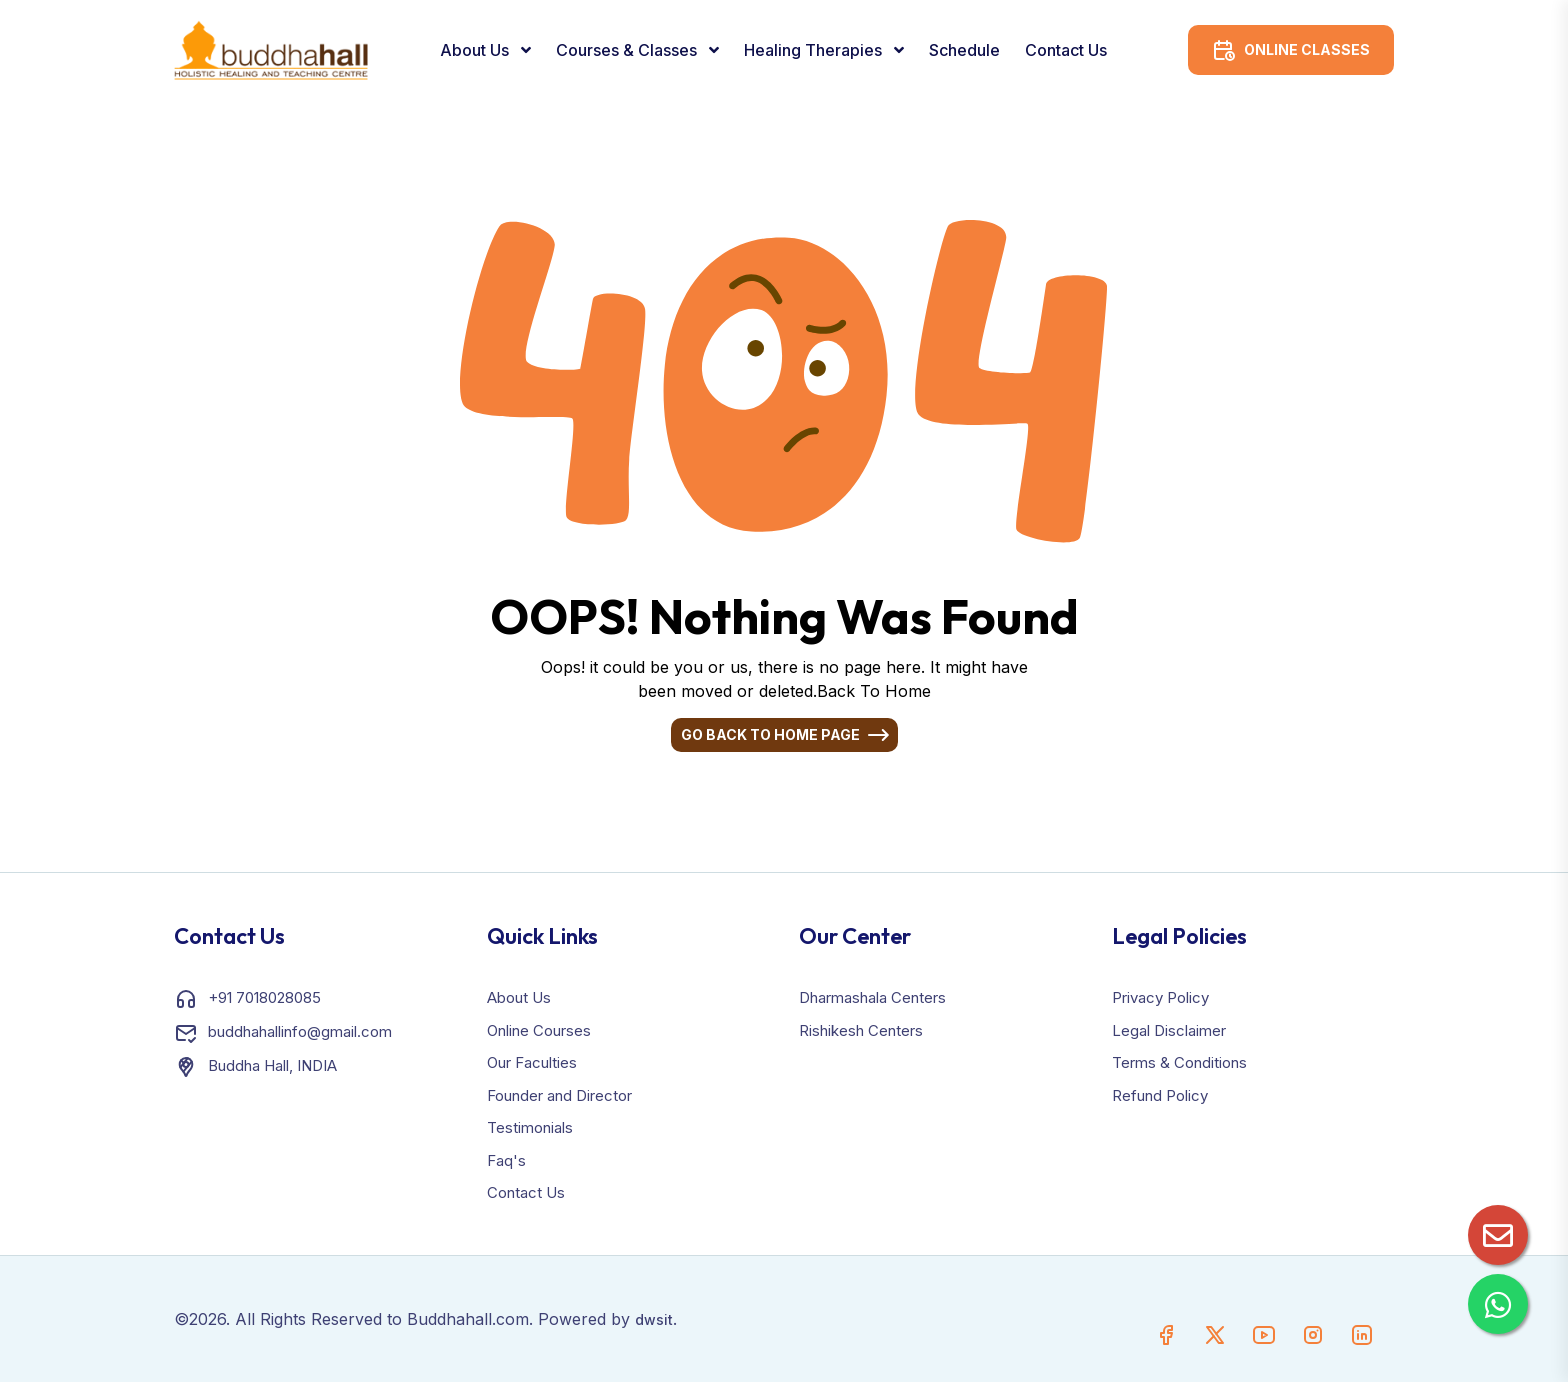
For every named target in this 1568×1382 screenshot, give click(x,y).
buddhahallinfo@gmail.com (300, 1031)
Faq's (506, 1160)
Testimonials (530, 1127)
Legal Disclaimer (1169, 1030)
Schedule (964, 50)
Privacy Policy (1160, 997)
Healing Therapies (815, 50)
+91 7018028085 (264, 997)
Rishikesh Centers (861, 1030)
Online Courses (539, 1030)
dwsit (654, 1319)
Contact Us (1066, 50)
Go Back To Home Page (770, 734)
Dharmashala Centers (872, 997)
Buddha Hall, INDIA (272, 1065)
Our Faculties (532, 1062)
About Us (476, 50)
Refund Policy (1160, 1095)
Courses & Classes (628, 50)
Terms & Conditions (1179, 1062)
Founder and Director (559, 1095)
